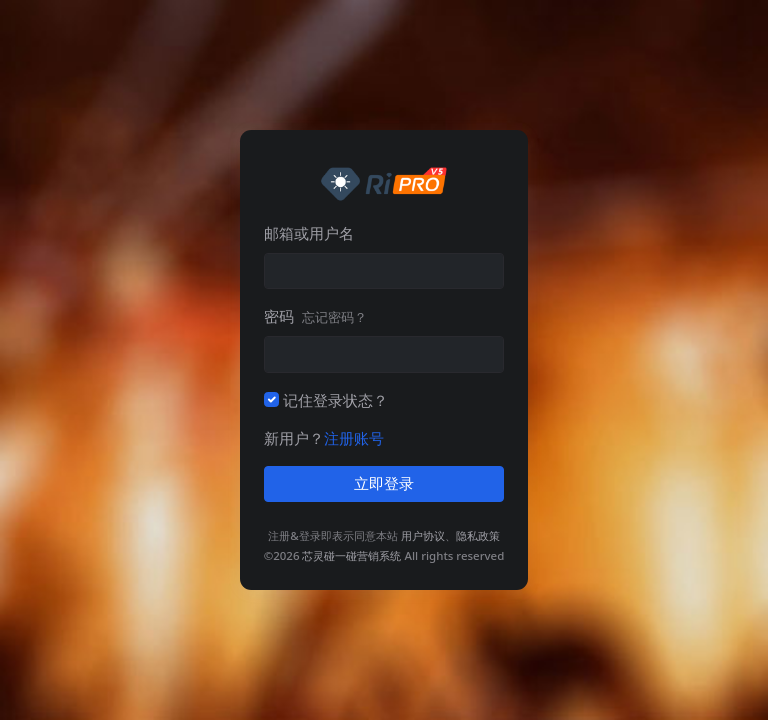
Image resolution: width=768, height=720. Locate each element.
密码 (315, 316)
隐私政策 (478, 535)
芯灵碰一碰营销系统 (351, 555)
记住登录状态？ (335, 400)
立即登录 (384, 484)
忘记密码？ (334, 317)
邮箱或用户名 (309, 233)
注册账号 (354, 438)
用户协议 (423, 535)
